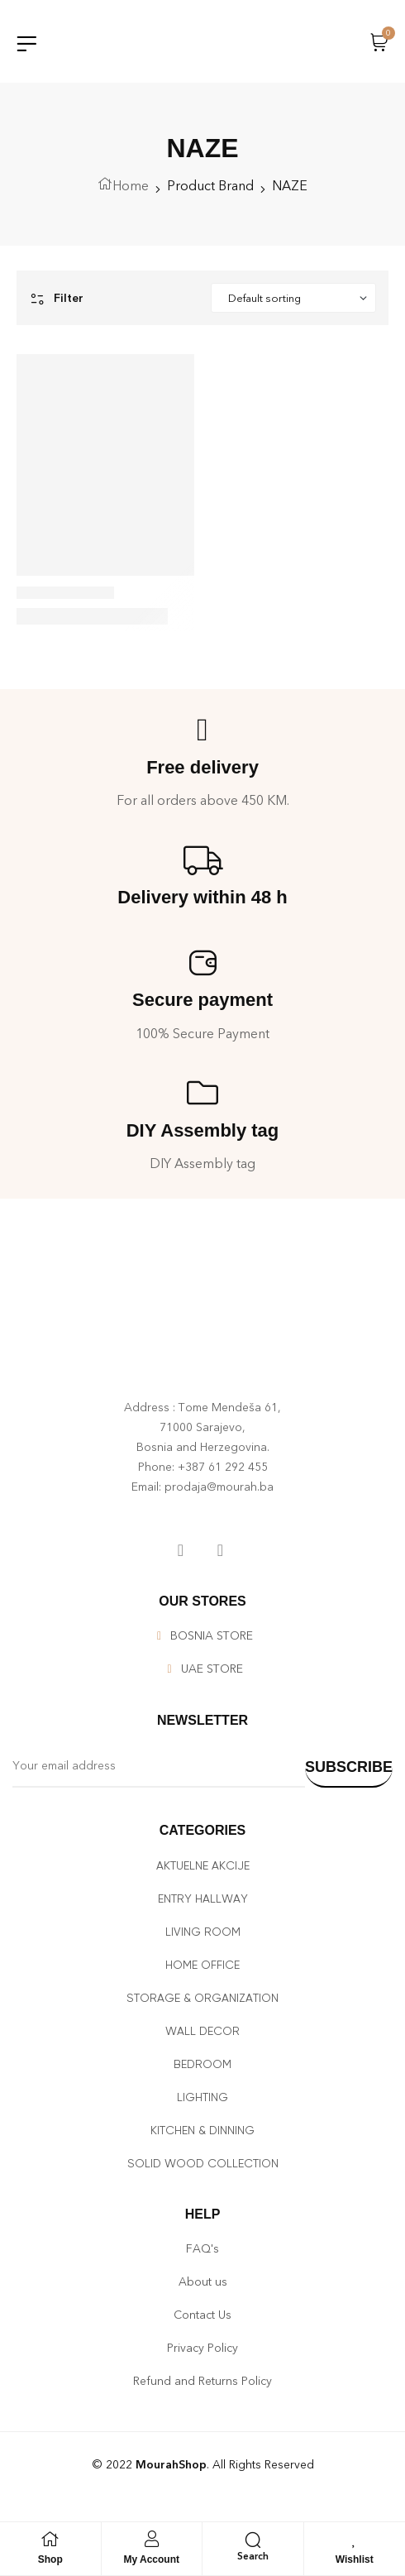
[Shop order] (293, 298)
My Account (151, 2559)
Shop (50, 2559)
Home (130, 186)
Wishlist (355, 2559)
